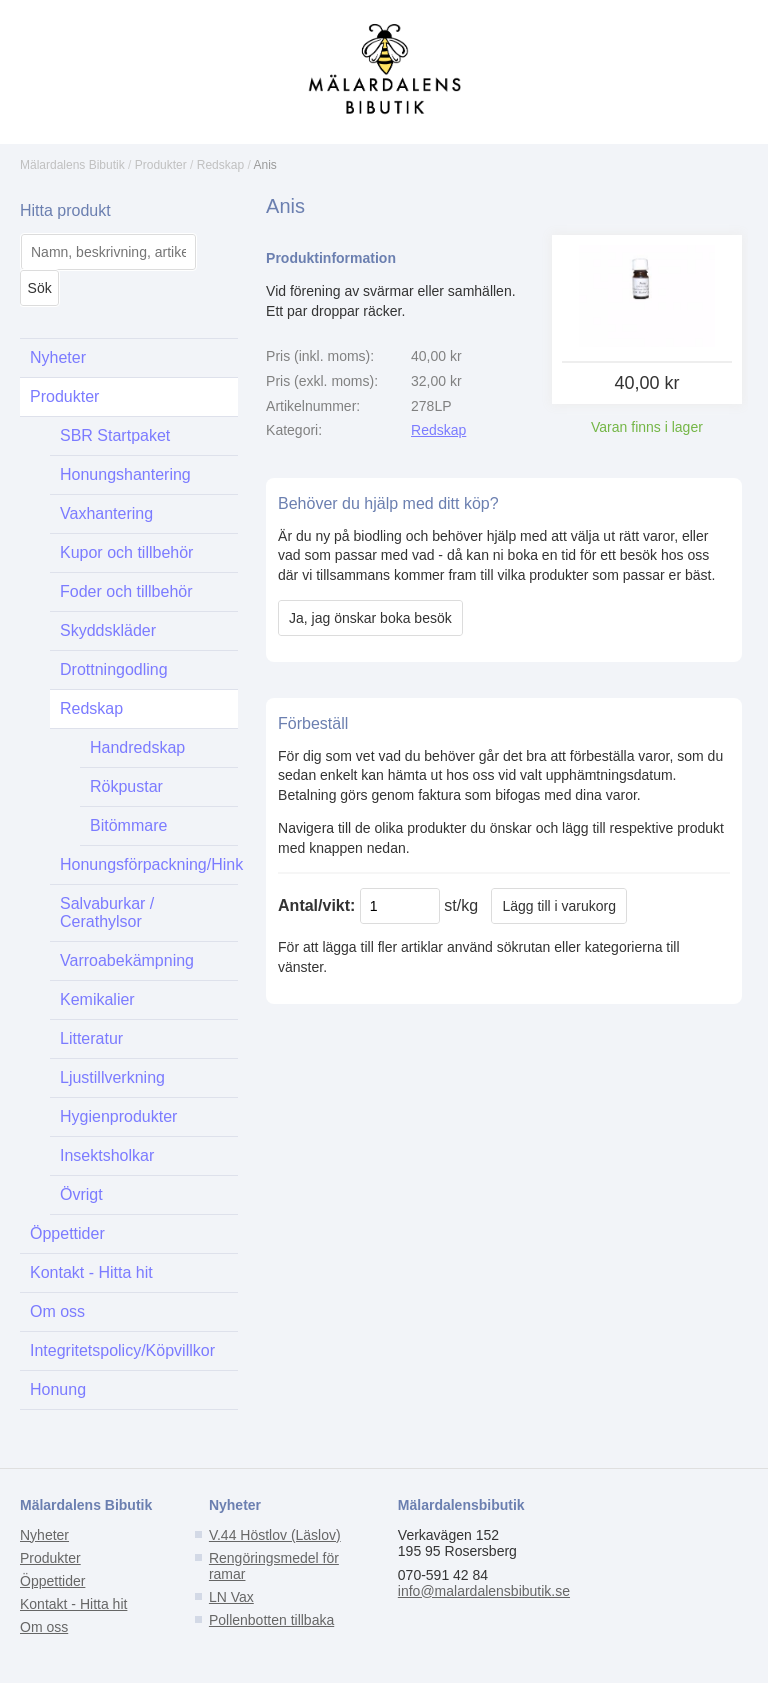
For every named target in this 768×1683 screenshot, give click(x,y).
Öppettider (67, 1233)
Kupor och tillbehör (126, 552)
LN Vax (231, 1597)
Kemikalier (97, 999)
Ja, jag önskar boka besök (370, 618)
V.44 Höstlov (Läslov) (275, 1535)
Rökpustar (126, 786)
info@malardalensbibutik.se (484, 1591)
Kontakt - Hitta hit (91, 1272)
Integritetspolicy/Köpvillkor (122, 1350)
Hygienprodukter (118, 1116)
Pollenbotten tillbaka (271, 1620)
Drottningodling (114, 669)
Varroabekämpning (127, 960)
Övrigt (81, 1194)
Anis (265, 165)
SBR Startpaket (115, 435)
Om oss (57, 1311)
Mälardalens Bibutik (72, 165)
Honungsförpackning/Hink (149, 864)
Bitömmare (128, 825)
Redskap (220, 165)
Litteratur (91, 1038)
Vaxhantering (106, 513)
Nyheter (58, 357)
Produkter (161, 165)
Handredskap (137, 747)
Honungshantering (125, 474)
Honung (58, 1389)
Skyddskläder (108, 630)
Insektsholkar (107, 1155)
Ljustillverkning (112, 1077)
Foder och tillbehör (126, 591)
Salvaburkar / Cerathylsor (107, 912)
